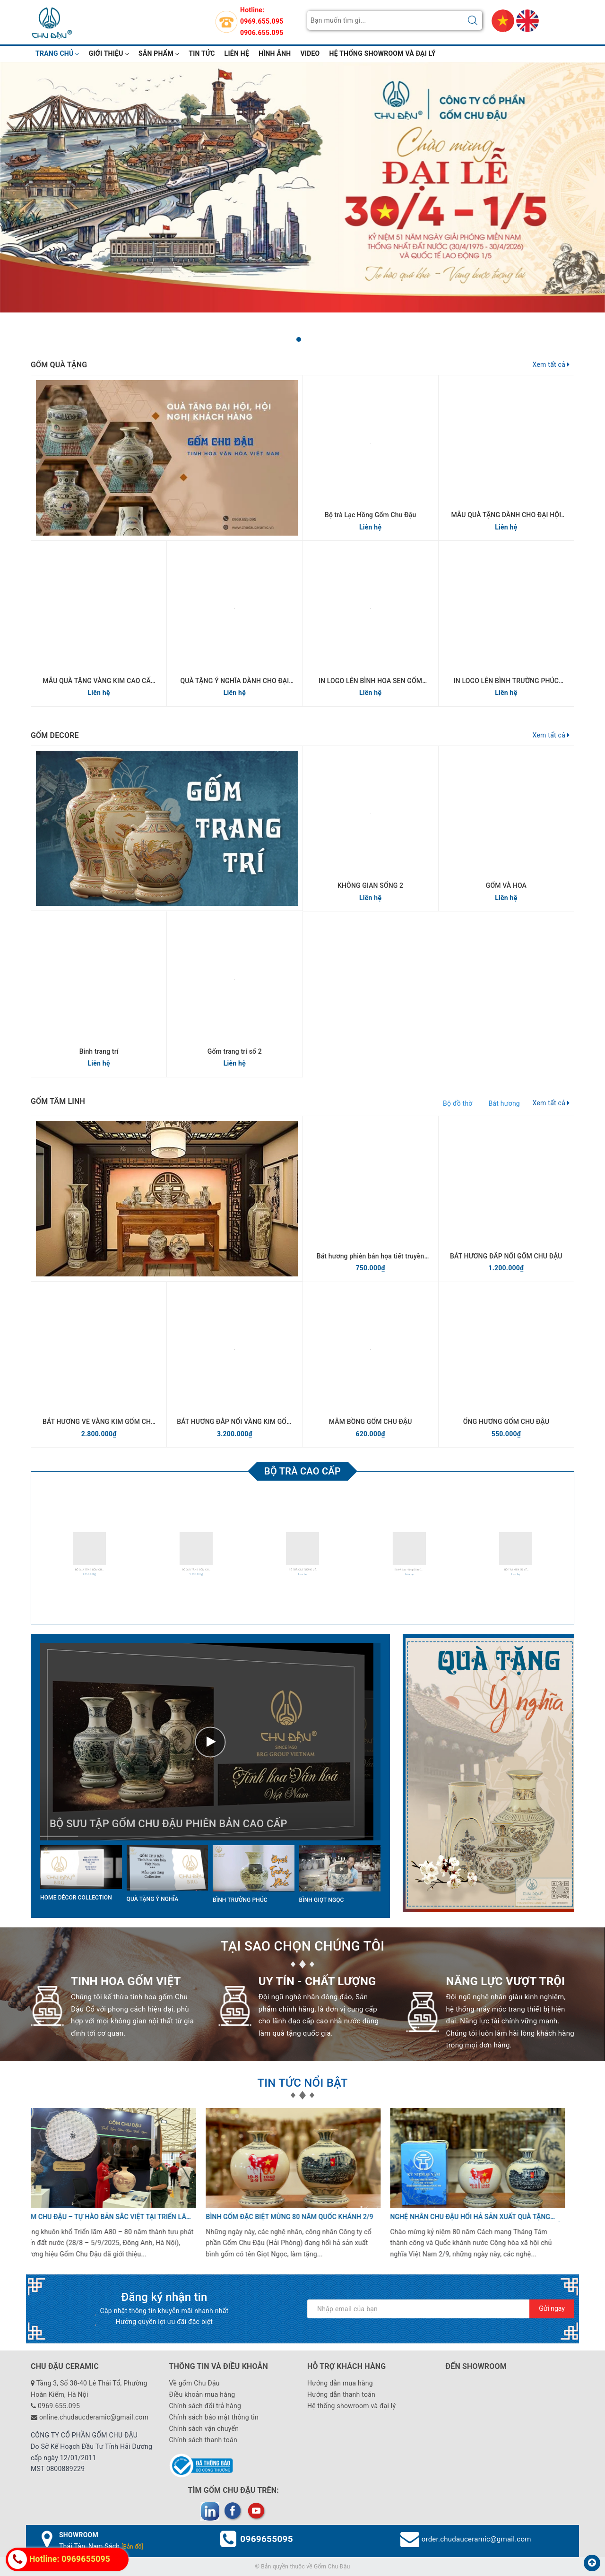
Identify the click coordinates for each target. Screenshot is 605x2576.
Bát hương (504, 1103)
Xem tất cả (551, 364)
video (310, 53)
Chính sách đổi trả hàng (205, 2406)
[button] (298, 339)
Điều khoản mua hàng (202, 2394)
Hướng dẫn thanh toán (341, 2394)
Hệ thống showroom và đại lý (382, 53)
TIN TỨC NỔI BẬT (302, 2083)
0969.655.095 (261, 21)
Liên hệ (237, 53)
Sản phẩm (158, 53)
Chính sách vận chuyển (204, 2428)
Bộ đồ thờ (458, 1103)
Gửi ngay (552, 2308)
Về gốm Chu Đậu (194, 2383)
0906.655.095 (261, 32)
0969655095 (266, 2538)
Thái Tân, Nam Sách (101, 2546)
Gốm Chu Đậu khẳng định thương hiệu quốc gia (482, 2216)
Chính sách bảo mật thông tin (214, 2417)
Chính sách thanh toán (203, 2440)
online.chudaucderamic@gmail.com (93, 2417)
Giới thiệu (109, 53)
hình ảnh (275, 53)
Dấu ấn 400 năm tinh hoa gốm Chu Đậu (282, 2216)
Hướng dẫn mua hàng (340, 2383)
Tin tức (202, 53)
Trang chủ (57, 53)
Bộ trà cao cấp (302, 1471)
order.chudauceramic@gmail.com (476, 2539)
